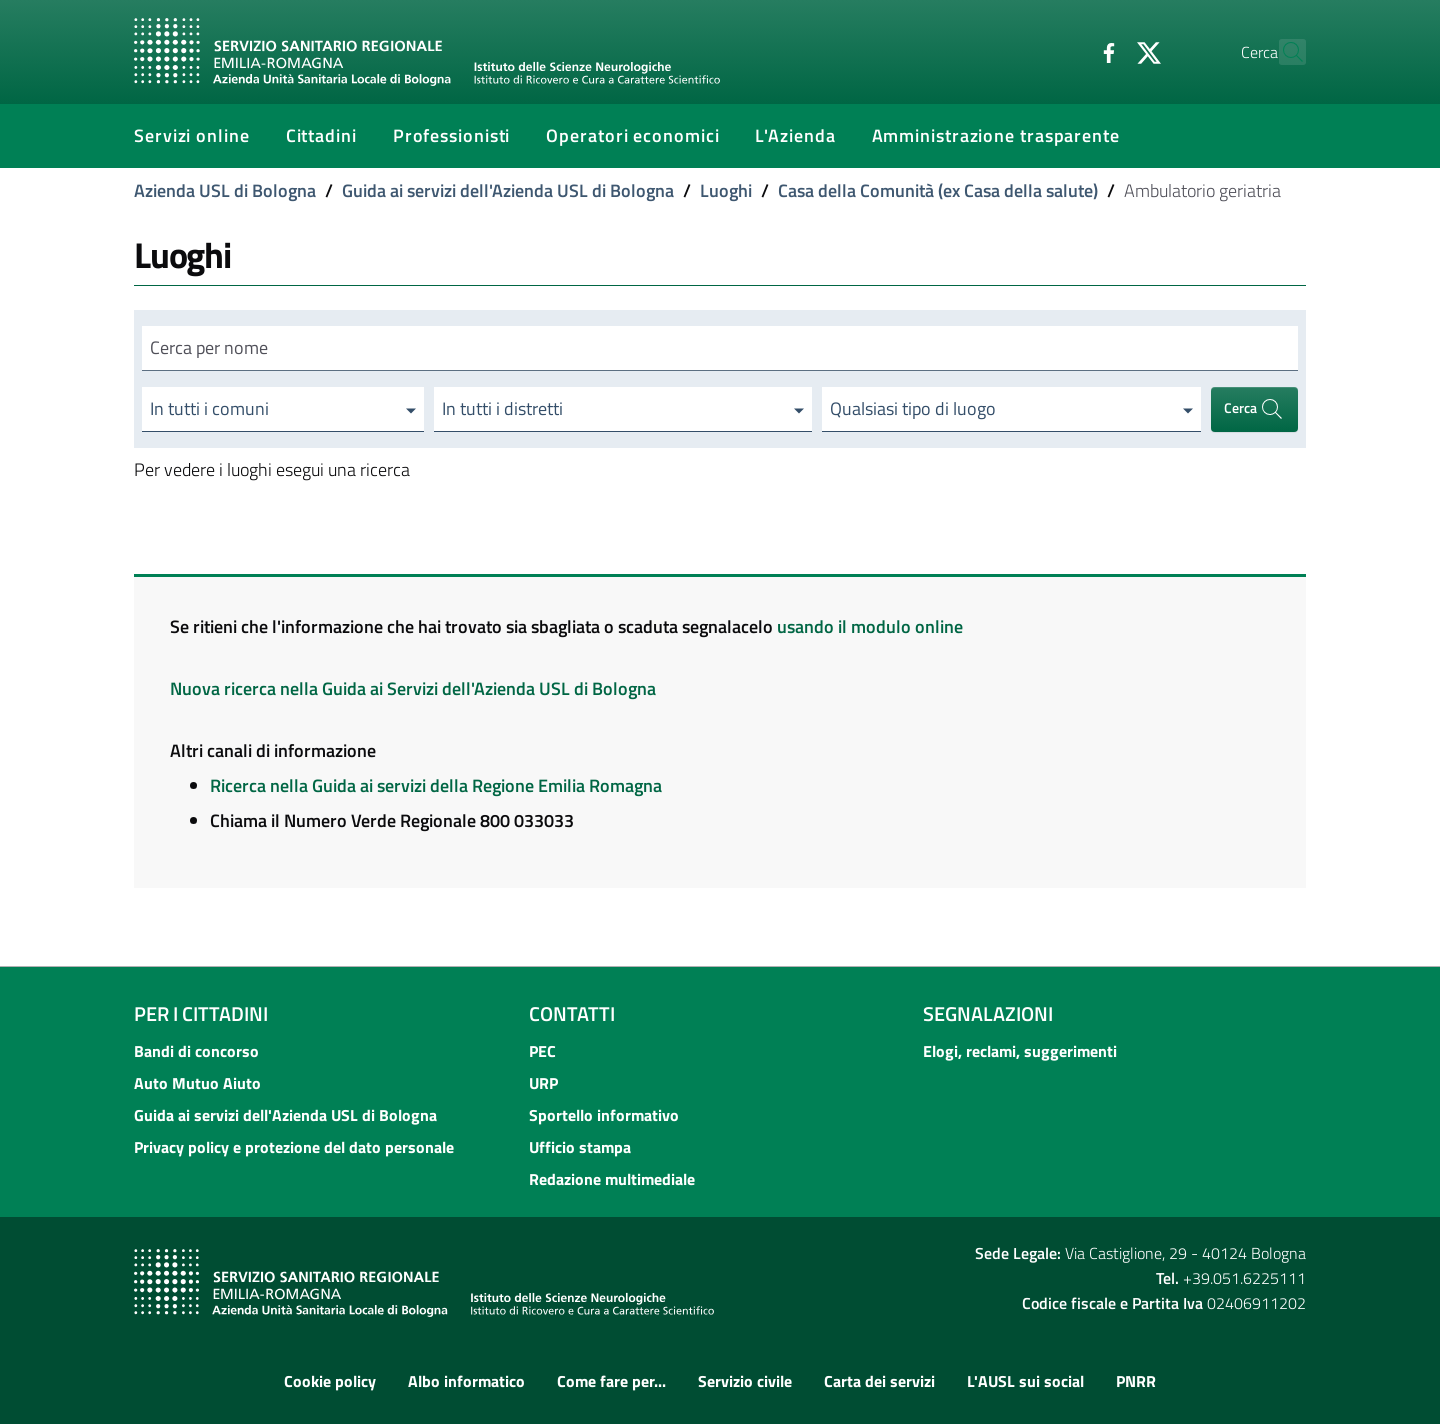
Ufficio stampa (580, 1147)
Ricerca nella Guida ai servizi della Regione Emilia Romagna (436, 785)
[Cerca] (1282, 52)
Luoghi (726, 190)
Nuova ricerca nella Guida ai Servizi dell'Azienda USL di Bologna (413, 688)
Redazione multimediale (612, 1179)
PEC (542, 1051)
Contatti (572, 1013)
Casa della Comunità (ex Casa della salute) (938, 190)
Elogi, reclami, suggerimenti (1020, 1051)
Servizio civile (745, 1381)
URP (543, 1083)
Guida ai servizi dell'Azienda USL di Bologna (508, 190)
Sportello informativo (604, 1115)
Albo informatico (466, 1381)
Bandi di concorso (196, 1051)
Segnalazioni (988, 1013)
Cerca (1254, 409)
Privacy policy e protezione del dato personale (294, 1147)
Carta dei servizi (879, 1381)
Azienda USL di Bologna (225, 190)
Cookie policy (330, 1381)
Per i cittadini (201, 1013)
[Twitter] (1105, 51)
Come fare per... (611, 1381)
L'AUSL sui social (1025, 1381)
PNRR (1136, 1381)
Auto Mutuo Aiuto (197, 1083)
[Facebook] (1065, 51)
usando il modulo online (870, 626)
